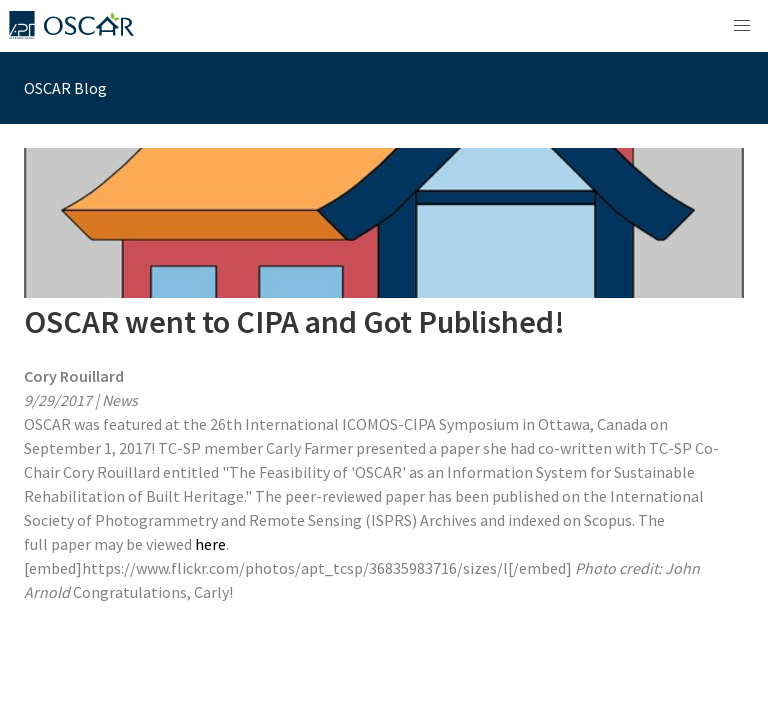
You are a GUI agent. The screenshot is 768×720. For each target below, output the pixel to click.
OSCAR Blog (65, 88)
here (210, 544)
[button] (742, 26)
